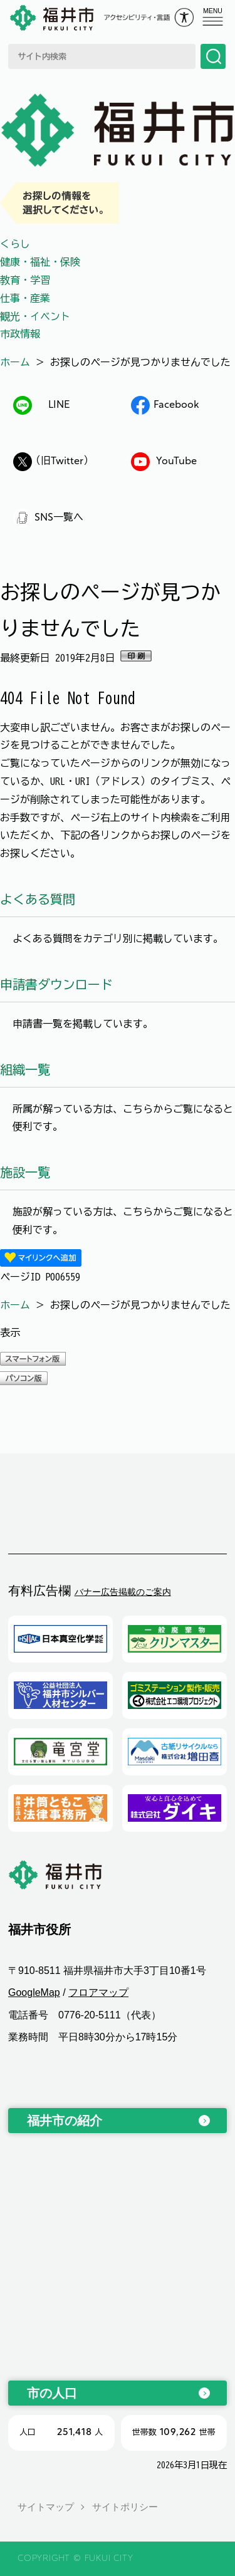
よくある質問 (37, 899)
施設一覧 (25, 1172)
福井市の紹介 (64, 2120)
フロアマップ (98, 1992)
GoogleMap (34, 1992)
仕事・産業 (25, 298)
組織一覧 (25, 1069)
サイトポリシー (125, 2506)
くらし (15, 244)
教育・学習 (25, 280)
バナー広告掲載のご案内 (123, 1592)
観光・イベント (35, 316)
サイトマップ (46, 2506)
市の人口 (52, 2393)
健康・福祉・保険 (40, 262)
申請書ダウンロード (56, 984)
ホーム (15, 362)
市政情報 (20, 334)
